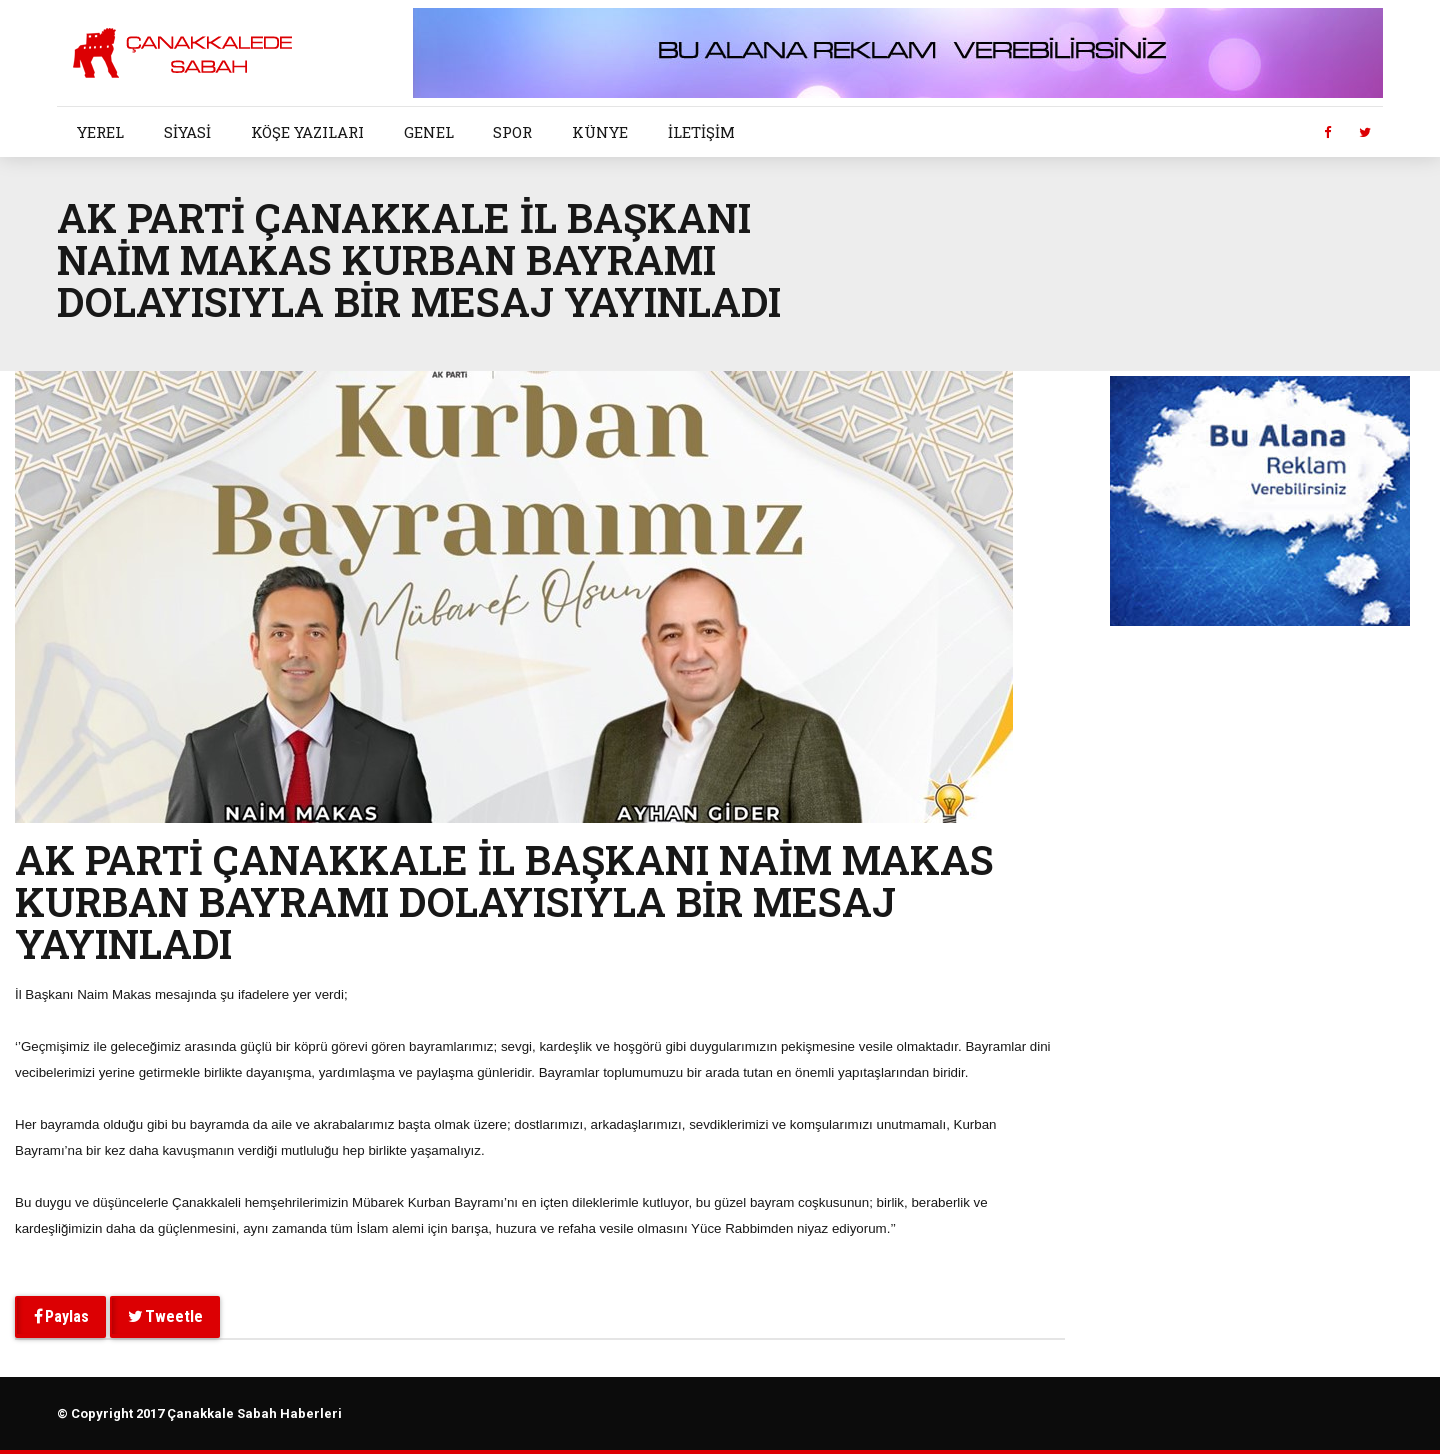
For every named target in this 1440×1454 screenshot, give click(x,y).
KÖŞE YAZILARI (307, 132)
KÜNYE (600, 132)
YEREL (100, 132)
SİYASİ (187, 132)
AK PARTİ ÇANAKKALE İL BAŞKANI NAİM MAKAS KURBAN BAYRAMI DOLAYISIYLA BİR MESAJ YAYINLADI (504, 901)
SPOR (512, 132)
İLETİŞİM (701, 132)
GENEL (429, 132)
